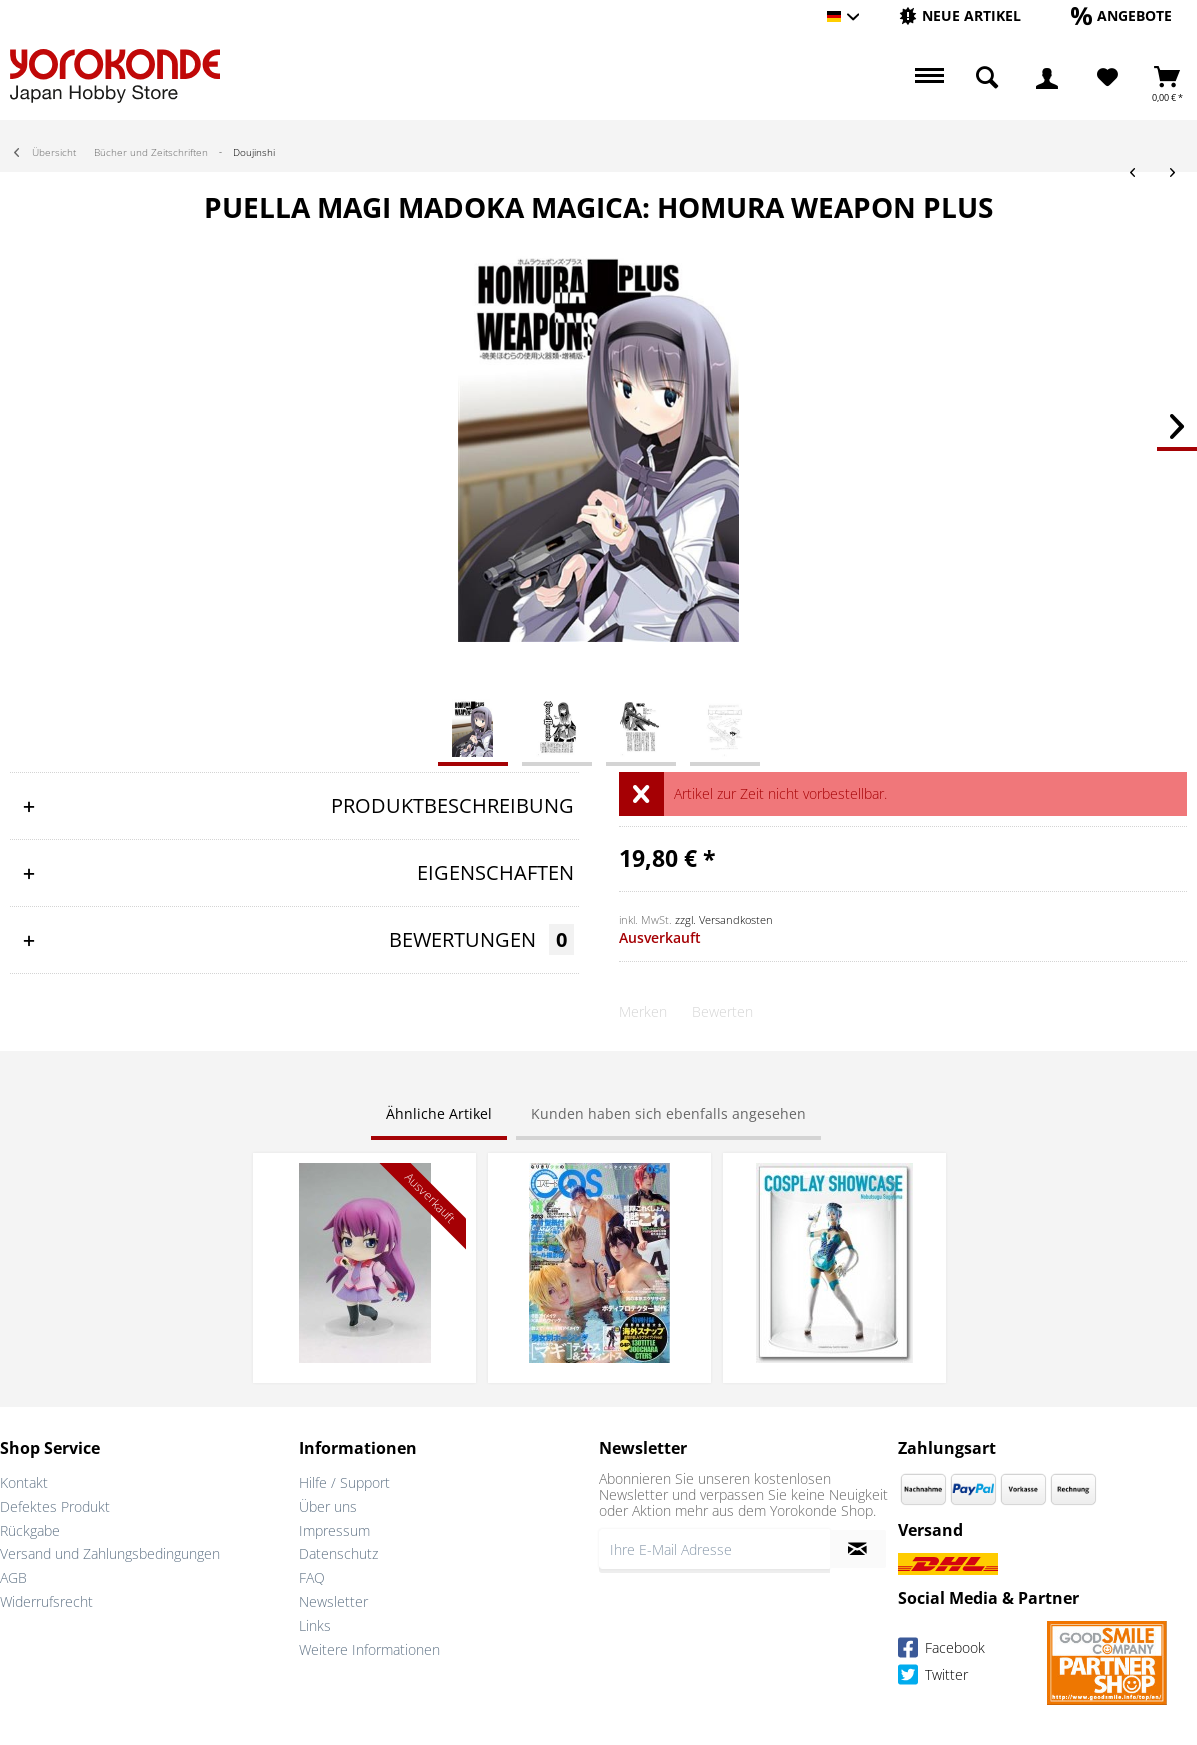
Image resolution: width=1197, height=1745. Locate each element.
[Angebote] (1121, 15)
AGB (13, 1577)
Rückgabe (30, 1530)
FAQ (312, 1577)
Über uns (328, 1506)
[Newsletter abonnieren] (858, 1549)
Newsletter (333, 1601)
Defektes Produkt (55, 1506)
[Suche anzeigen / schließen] (987, 78)
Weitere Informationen (369, 1649)
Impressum (334, 1530)
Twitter (933, 1677)
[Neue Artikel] (960, 15)
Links (315, 1625)
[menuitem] (960, 16)
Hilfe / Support (344, 1482)
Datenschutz (338, 1553)
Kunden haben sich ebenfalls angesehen (668, 1113)
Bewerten (722, 1011)
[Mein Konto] (1047, 78)
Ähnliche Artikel (439, 1113)
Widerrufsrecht (46, 1601)
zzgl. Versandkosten (724, 919)
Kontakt (24, 1482)
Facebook (941, 1650)
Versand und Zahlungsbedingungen (110, 1553)
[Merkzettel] (1107, 78)
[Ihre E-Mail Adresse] (714, 1549)
